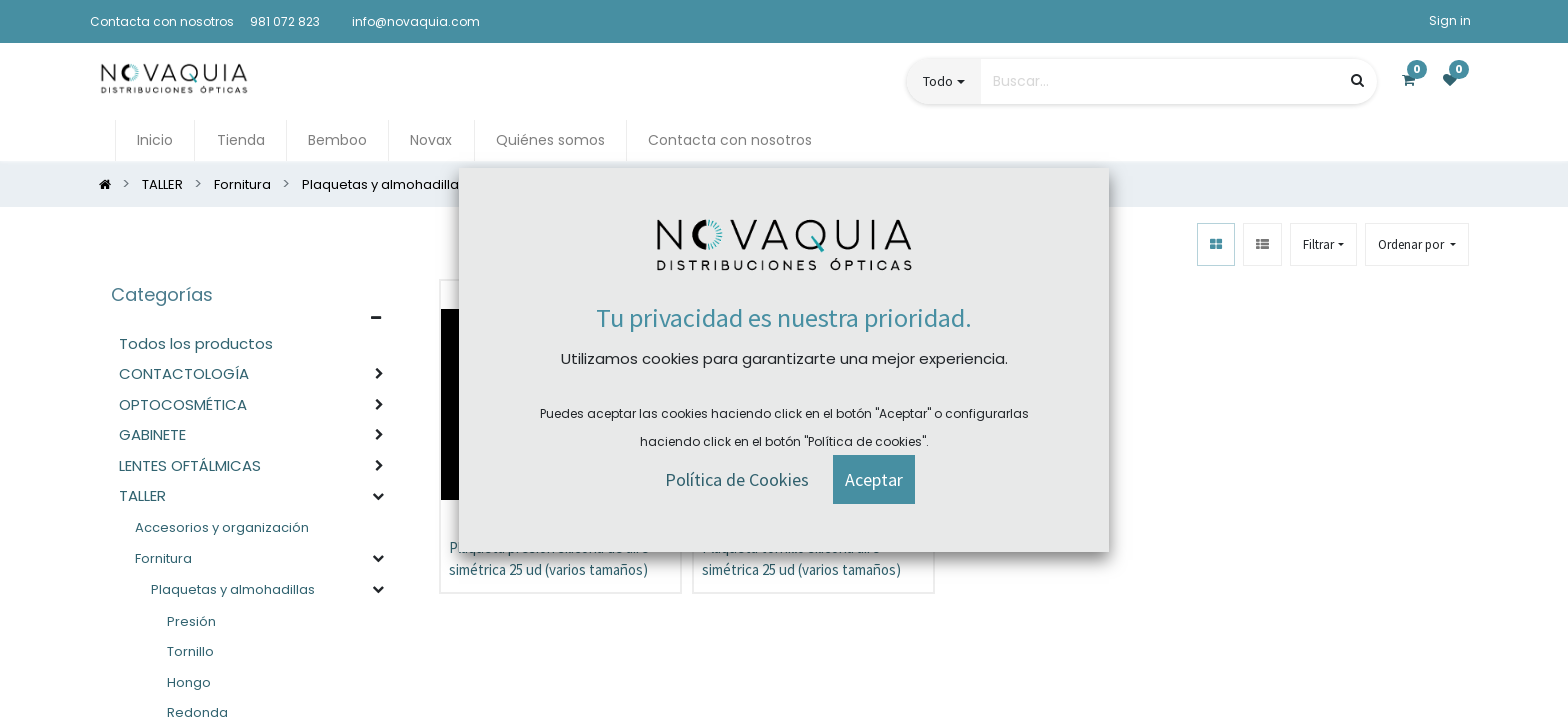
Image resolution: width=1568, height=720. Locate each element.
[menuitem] (155, 140)
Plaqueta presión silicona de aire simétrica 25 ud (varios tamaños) (549, 559)
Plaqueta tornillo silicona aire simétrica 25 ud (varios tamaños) (801, 559)
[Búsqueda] (1357, 80)
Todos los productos (196, 343)
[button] (1417, 244)
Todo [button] (938, 81)
